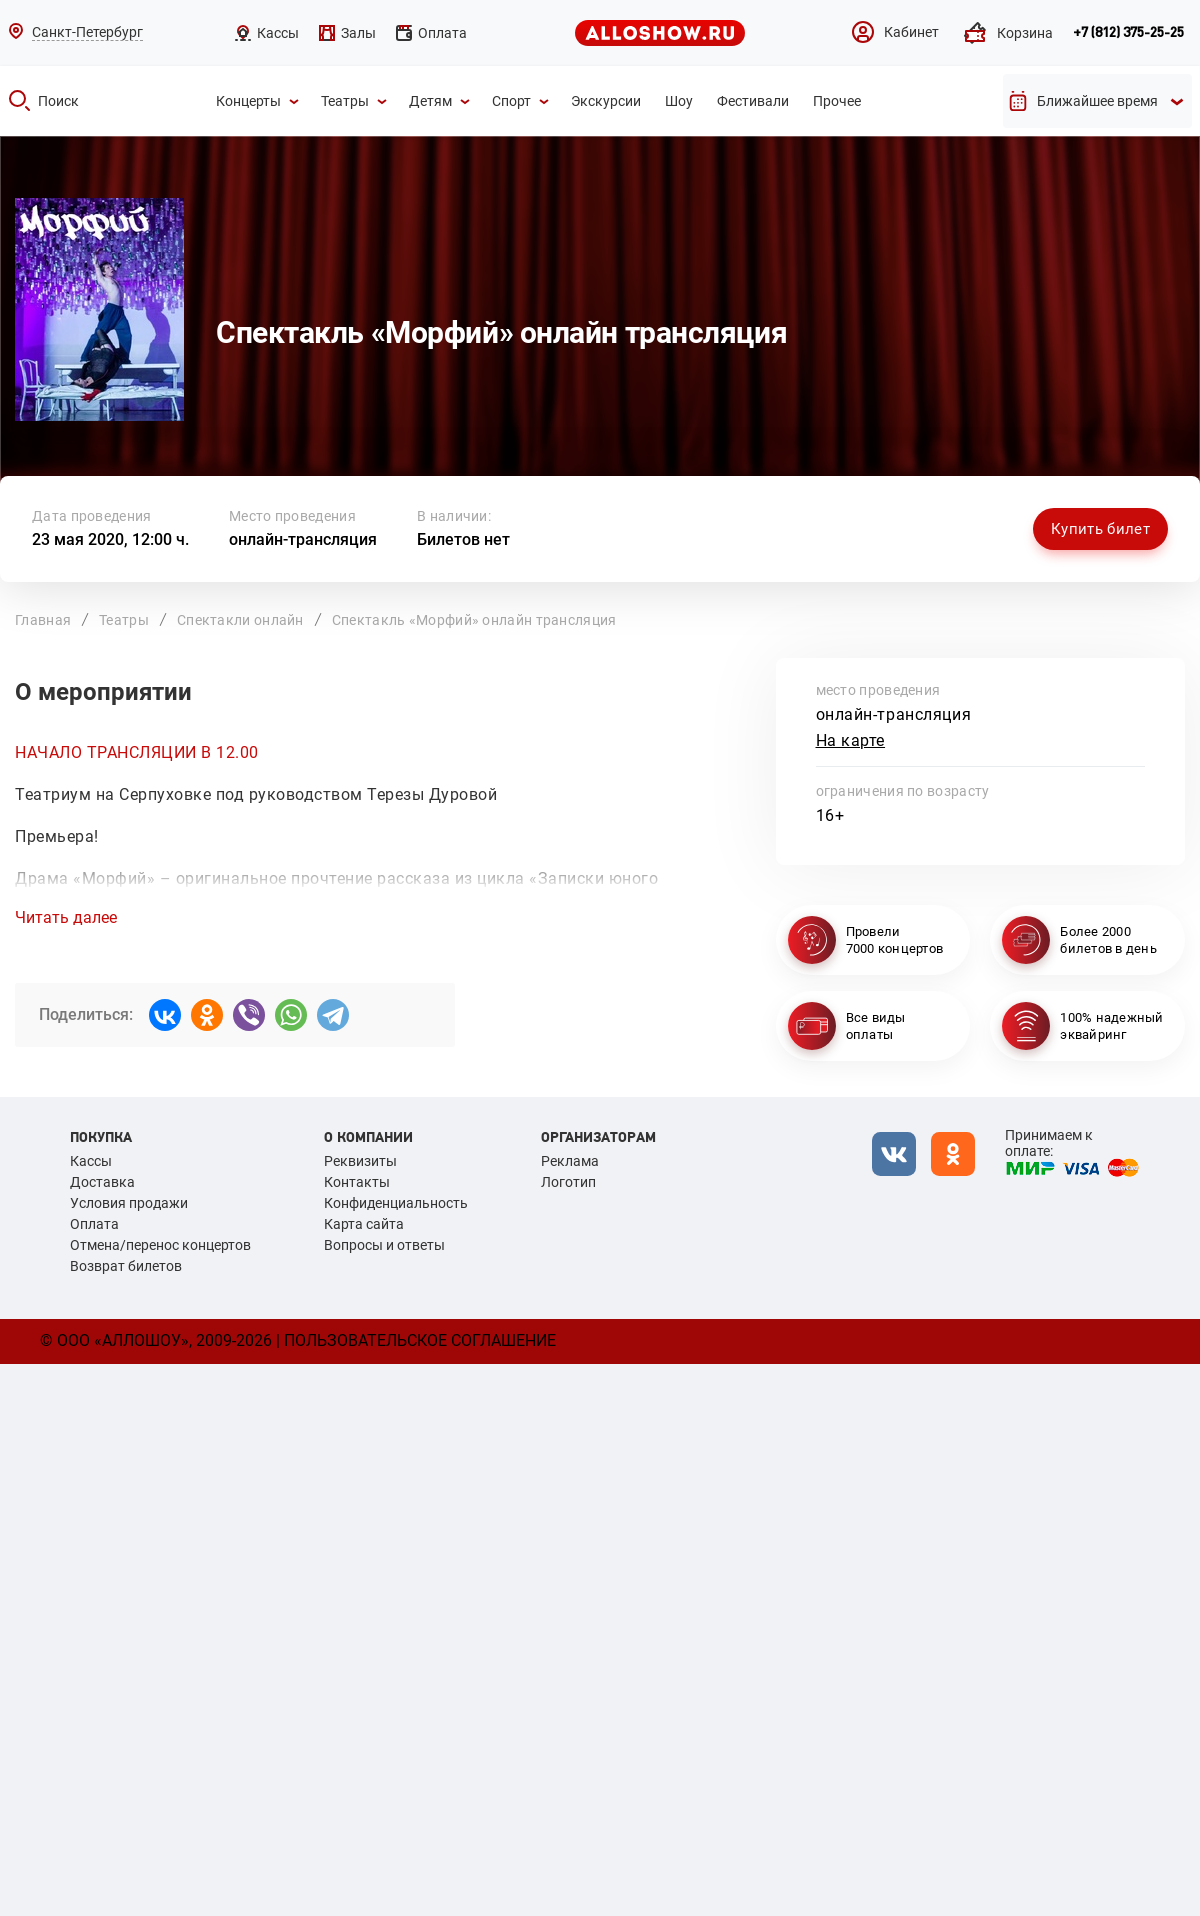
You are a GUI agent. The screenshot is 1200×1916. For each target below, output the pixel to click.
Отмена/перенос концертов (160, 1245)
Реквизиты (360, 1161)
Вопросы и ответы (384, 1245)
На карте (851, 740)
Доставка (102, 1182)
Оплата (94, 1224)
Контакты (357, 1182)
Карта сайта (364, 1224)
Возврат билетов (126, 1266)
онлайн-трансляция (303, 539)
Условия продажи (129, 1203)
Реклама (570, 1161)
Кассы (91, 1161)
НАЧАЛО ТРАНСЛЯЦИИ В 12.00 (137, 752)
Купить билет (1100, 529)
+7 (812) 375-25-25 (1128, 33)
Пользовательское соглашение (420, 1340)
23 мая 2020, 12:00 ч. (110, 539)
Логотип (568, 1182)
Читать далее (66, 918)
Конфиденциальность (396, 1203)
